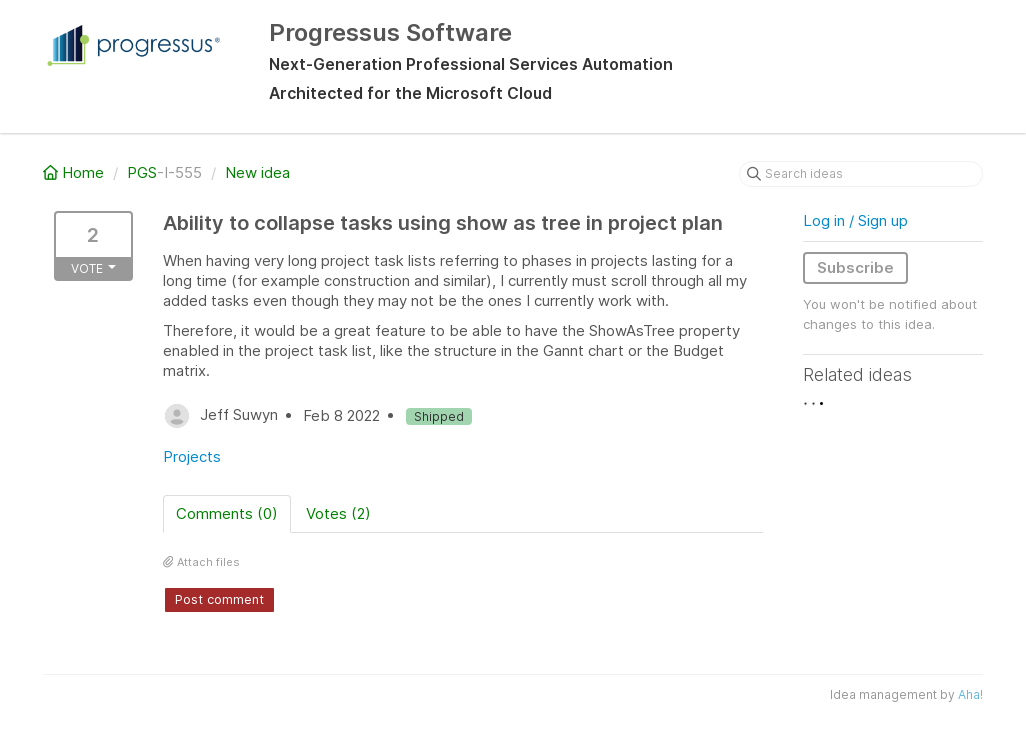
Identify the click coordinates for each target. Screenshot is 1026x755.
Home (75, 172)
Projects (192, 456)
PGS (142, 172)
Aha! (970, 694)
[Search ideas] (861, 174)
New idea (257, 172)
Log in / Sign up (855, 220)
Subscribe (855, 267)
